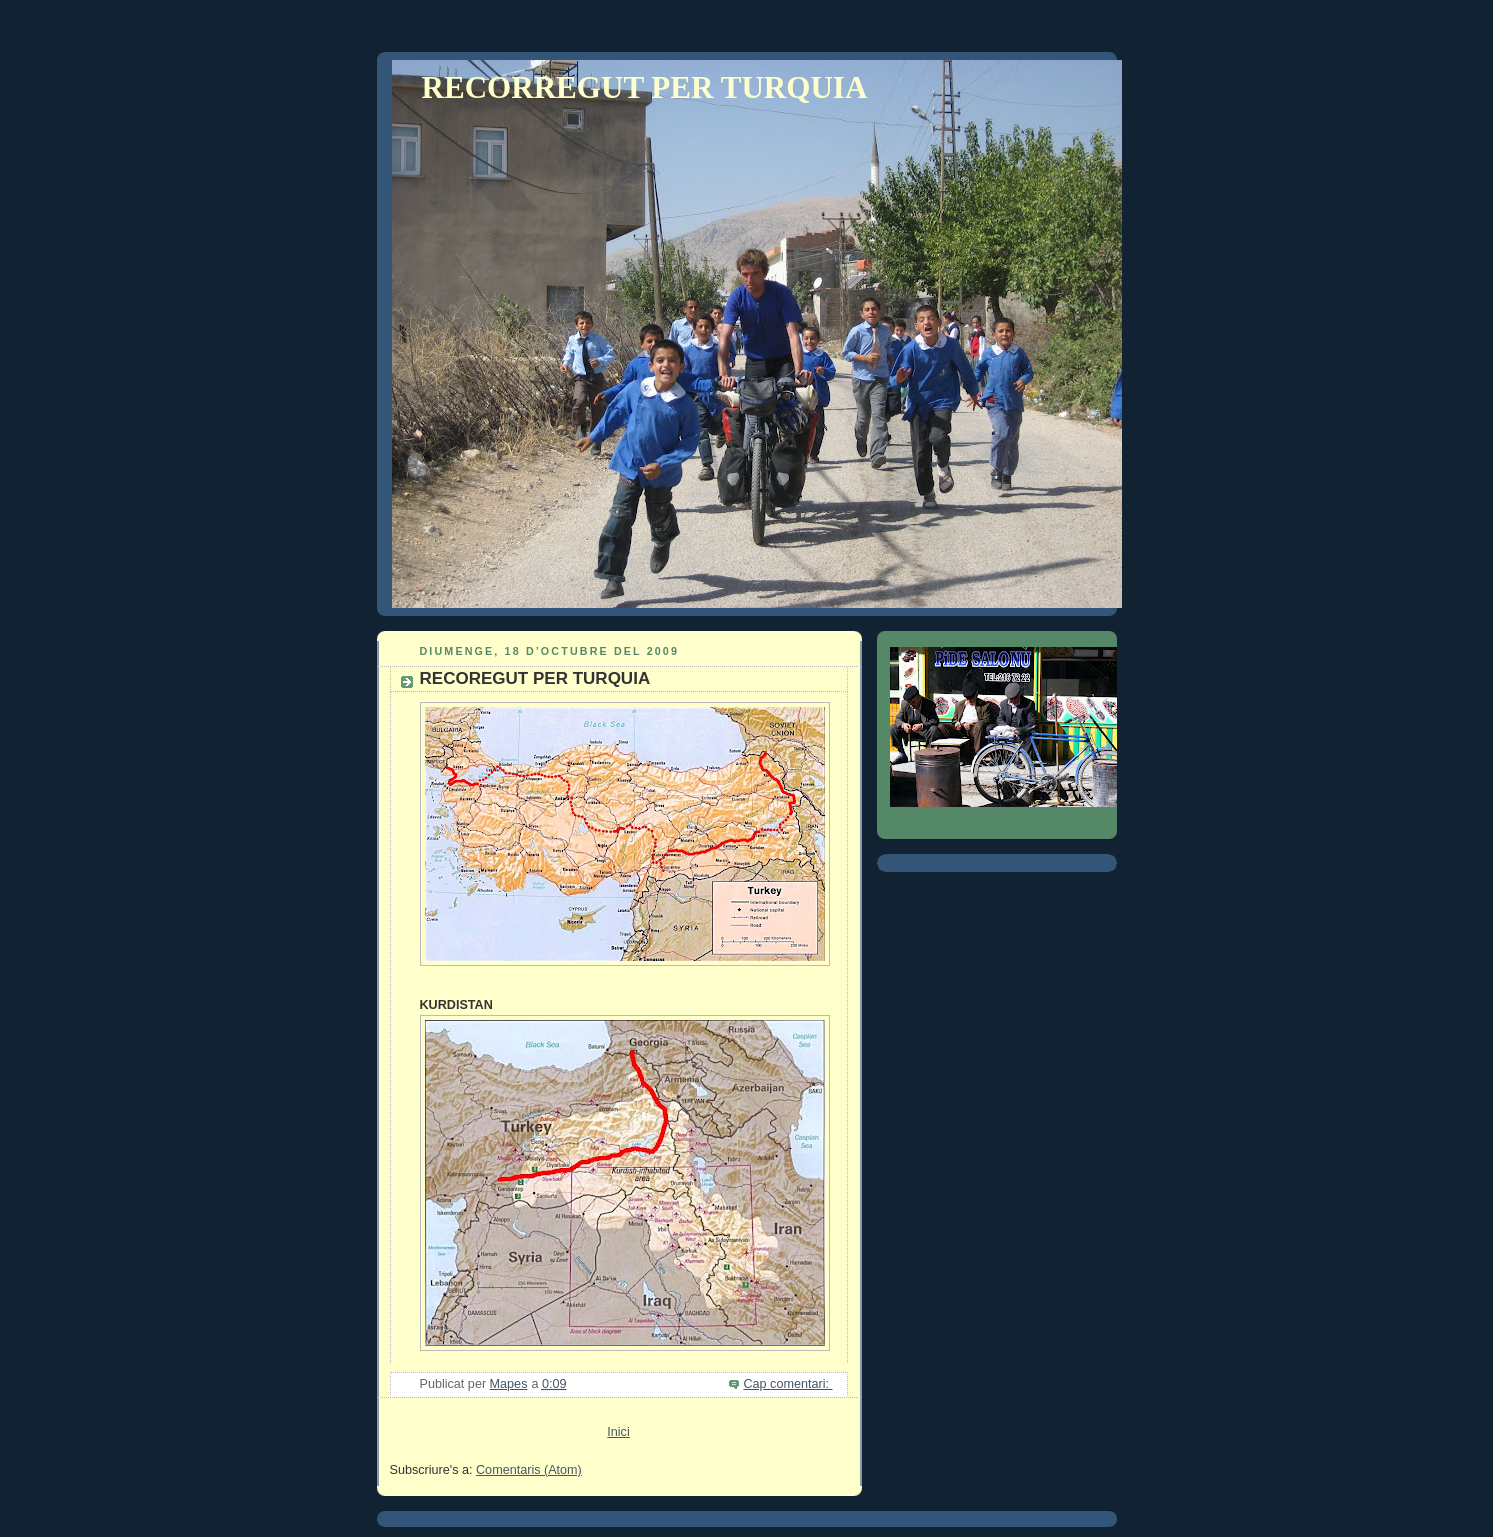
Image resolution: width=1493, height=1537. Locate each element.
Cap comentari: (787, 1384)
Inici (618, 1432)
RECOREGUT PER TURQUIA (535, 678)
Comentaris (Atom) (529, 1470)
